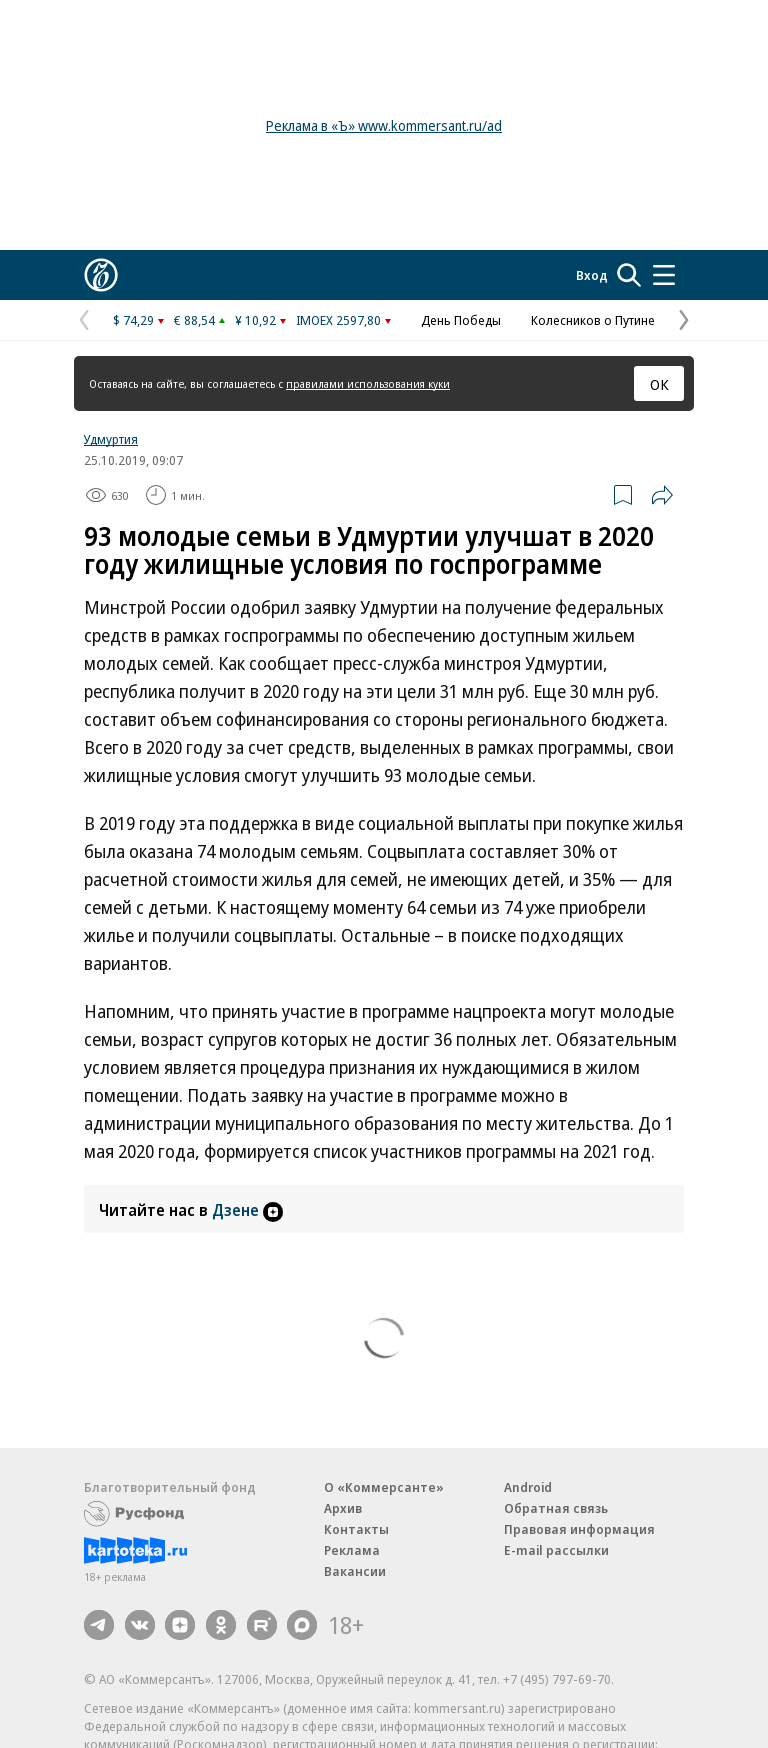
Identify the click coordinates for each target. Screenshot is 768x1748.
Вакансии (355, 1571)
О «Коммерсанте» (384, 1487)
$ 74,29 (133, 320)
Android (528, 1487)
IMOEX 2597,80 (338, 320)
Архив (343, 1508)
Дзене (247, 1210)
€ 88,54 (194, 320)
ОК (659, 384)
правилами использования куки (368, 383)
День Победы (461, 320)
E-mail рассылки (556, 1550)
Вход (592, 275)
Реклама (352, 1550)
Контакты (356, 1529)
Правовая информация (579, 1529)
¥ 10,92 (255, 320)
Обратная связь (556, 1508)
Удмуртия (111, 439)
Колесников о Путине (593, 320)
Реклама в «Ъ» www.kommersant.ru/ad (384, 125)
